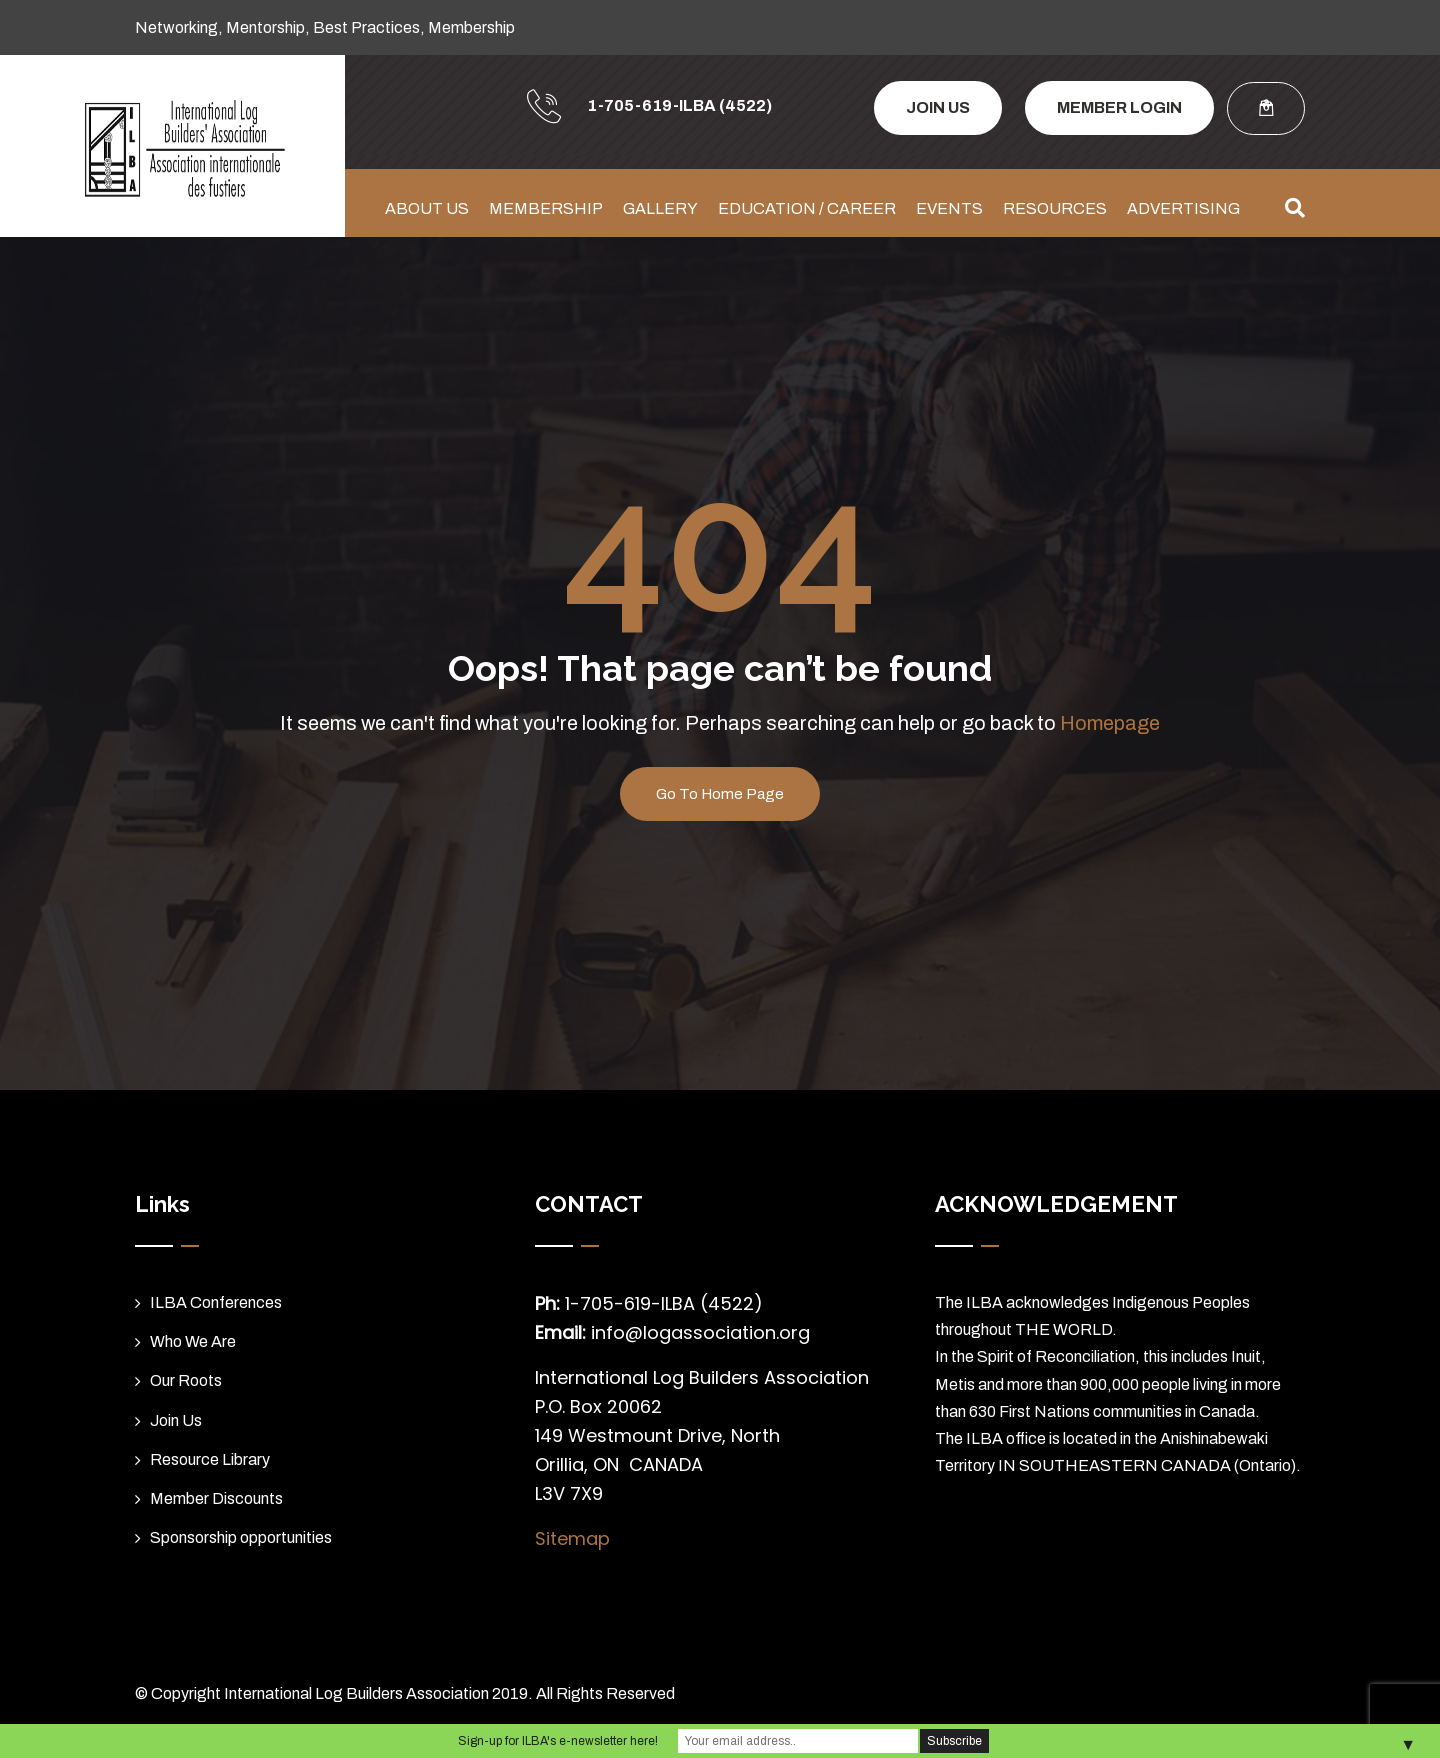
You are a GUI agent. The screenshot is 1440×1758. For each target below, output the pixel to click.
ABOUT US (427, 208)
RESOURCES (1055, 208)
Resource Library (210, 1459)
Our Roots (186, 1380)
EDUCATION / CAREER (807, 208)
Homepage (1110, 723)
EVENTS (949, 208)
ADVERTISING (1183, 208)
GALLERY (660, 208)
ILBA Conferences (216, 1302)
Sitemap (572, 1538)
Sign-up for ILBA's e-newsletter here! (558, 1741)
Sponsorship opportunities (241, 1537)
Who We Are (193, 1341)
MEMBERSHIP (546, 208)
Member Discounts (216, 1498)
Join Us (176, 1420)
